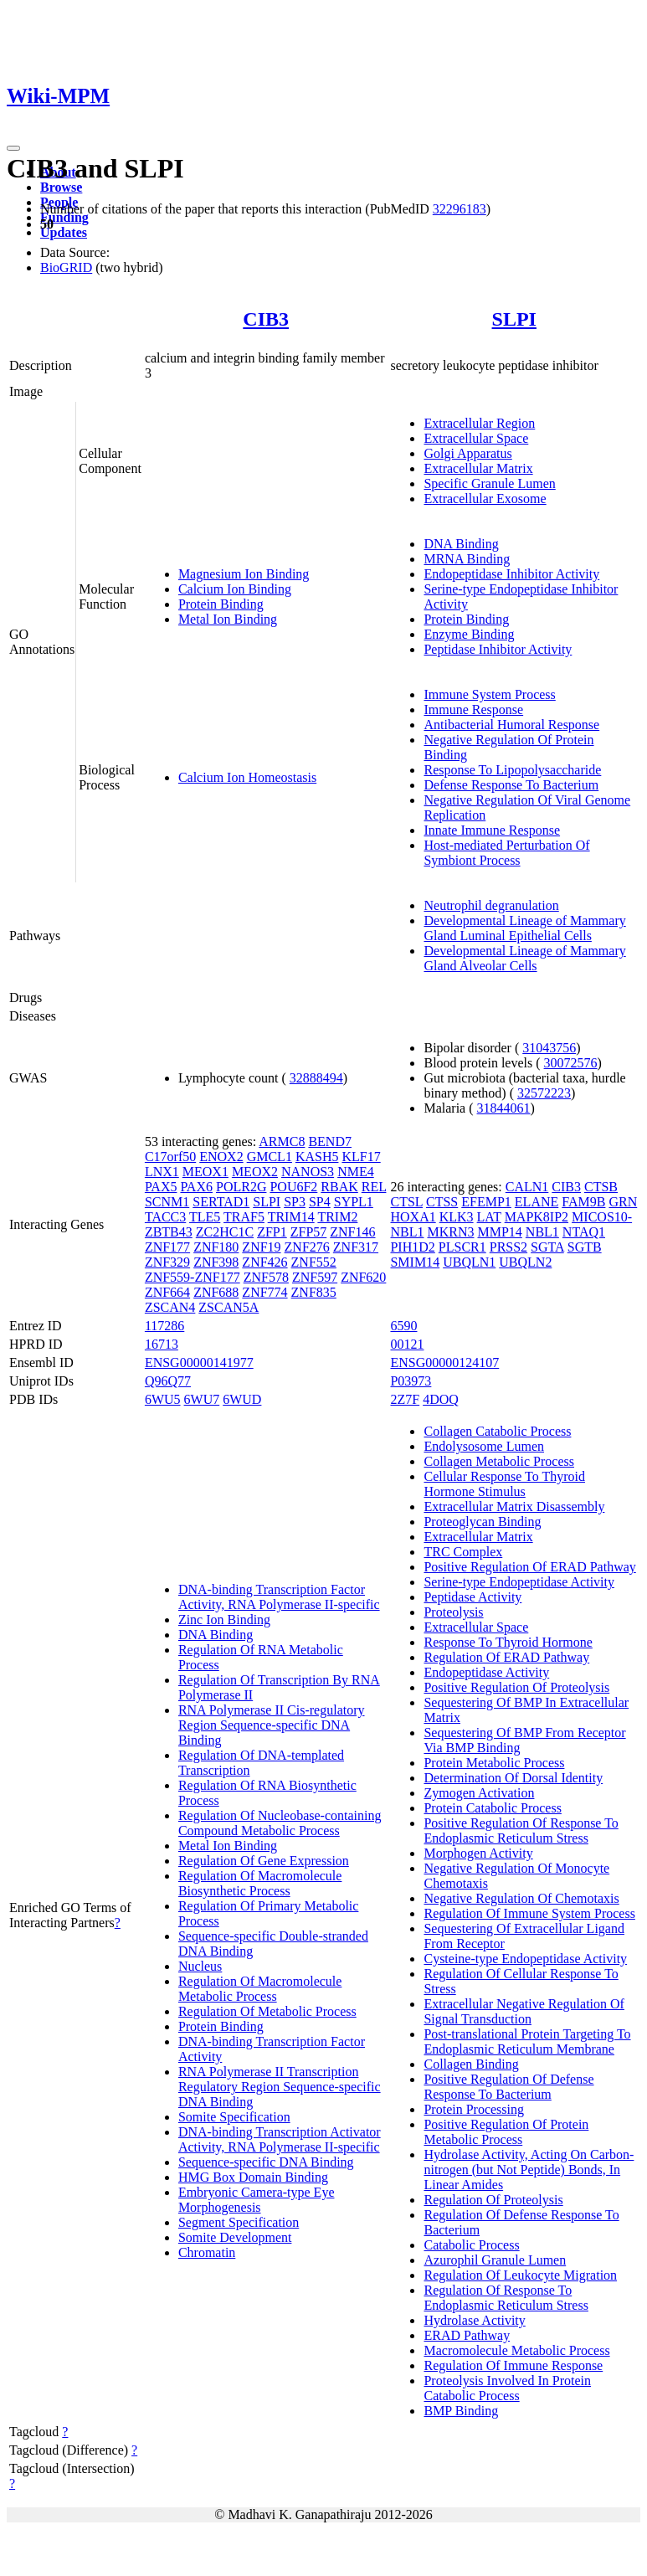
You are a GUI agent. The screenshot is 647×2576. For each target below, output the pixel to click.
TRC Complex (463, 1552)
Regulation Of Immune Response (513, 2365)
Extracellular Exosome (485, 498)
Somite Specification (234, 2117)
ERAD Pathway (467, 2335)
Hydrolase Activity (474, 2320)
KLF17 (360, 1156)
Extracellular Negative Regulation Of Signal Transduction (524, 2011)
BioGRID (66, 267)
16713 (161, 1344)
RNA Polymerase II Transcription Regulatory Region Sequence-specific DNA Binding (279, 2086)
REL (374, 1187)
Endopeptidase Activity (486, 1672)
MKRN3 (450, 1232)
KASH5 (317, 1156)
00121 (407, 1344)
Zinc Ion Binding (224, 1619)
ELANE (536, 1202)
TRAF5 (243, 1217)
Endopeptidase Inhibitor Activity (511, 574)
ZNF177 (167, 1247)
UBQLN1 (469, 1262)
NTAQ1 (583, 1232)
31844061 (504, 1108)
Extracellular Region (479, 423)
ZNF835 (313, 1292)
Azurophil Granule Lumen (495, 2260)
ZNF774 (264, 1292)
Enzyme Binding (469, 634)
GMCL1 (269, 1156)
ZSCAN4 (170, 1307)
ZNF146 (352, 1232)
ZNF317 (355, 1247)
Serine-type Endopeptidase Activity (519, 1582)
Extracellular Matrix (478, 468)
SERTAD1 (221, 1202)
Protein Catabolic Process (492, 1808)
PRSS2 (508, 1247)
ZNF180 (216, 1247)
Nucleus (200, 1966)
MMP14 (499, 1232)
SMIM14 (414, 1262)
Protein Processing (474, 2109)
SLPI (514, 319)
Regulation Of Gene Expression (263, 1861)
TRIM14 (291, 1217)
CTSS (442, 1202)
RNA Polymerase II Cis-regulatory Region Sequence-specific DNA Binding (271, 1725)
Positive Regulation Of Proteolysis (516, 1687)
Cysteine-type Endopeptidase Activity (525, 1958)
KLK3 (456, 1217)
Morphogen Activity (478, 1853)
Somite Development (235, 2237)
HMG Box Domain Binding (253, 2177)
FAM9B (583, 1202)
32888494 (316, 1078)
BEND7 (330, 1141)
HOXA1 (412, 1217)
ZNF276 (307, 1247)
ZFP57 (308, 1232)
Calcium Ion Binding (234, 589)
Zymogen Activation (479, 1793)
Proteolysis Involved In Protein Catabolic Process (507, 2388)
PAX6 (196, 1187)
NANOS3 (307, 1172)
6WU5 (163, 1399)
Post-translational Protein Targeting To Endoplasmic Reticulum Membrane (527, 2041)
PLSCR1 (462, 1247)
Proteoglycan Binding (482, 1521)
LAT (489, 1217)
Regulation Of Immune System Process (529, 1913)
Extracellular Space (476, 438)
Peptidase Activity (472, 1597)
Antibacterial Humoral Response (511, 724)
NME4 (355, 1172)
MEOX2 (255, 1172)
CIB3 (266, 319)
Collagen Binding (471, 2064)
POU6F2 (293, 1187)
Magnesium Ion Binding (243, 574)
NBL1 (542, 1232)
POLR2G (241, 1187)
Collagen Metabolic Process (499, 1461)
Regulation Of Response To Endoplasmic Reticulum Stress (506, 2297)
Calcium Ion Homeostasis (247, 777)
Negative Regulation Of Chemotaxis (521, 1898)
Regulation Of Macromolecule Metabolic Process (260, 1988)
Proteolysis (453, 1612)
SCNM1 (167, 1202)
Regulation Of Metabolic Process (267, 2011)
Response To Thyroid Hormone (508, 1642)
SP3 (295, 1202)
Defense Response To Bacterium (511, 785)
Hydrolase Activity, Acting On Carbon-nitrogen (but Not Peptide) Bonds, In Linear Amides (529, 2169)
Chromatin (206, 2252)
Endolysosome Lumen (484, 1446)
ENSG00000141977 (199, 1362)
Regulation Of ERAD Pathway (506, 1657)
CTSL (406, 1202)
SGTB (584, 1247)
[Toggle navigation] (13, 148)
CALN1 (527, 1187)
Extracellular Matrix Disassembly (514, 1506)
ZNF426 (264, 1262)
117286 (164, 1326)
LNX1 (162, 1172)
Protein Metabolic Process (494, 1763)
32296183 (459, 209)
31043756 (549, 1048)
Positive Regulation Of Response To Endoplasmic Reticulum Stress (521, 1830)
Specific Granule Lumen (489, 483)
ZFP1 (272, 1232)
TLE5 (204, 1217)
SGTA (547, 1247)
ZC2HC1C (225, 1232)
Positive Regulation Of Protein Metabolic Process (506, 2132)
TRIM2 (337, 1217)
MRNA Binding (467, 559)
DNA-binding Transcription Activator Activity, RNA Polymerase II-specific (279, 2139)
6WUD (242, 1399)
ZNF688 (216, 1292)
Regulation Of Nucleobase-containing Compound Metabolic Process (280, 1823)
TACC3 (165, 1217)
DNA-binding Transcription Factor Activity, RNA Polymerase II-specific (279, 1597)
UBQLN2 (525, 1262)
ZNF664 (167, 1292)
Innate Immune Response (492, 830)
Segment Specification (238, 2222)
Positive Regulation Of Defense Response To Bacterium (508, 2086)
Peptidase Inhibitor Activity (498, 649)
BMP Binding (461, 2411)
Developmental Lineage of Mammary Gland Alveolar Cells (524, 958)
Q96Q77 (168, 1381)
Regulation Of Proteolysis (493, 2200)
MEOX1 (205, 1172)
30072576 (571, 1063)
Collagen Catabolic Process (497, 1431)
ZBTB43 (169, 1232)
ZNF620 (363, 1277)
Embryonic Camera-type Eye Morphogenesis (256, 2199)
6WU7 (202, 1399)
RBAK (339, 1187)
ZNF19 (261, 1247)
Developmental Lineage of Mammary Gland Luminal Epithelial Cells (524, 928)
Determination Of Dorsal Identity (513, 1778)
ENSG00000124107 (444, 1362)
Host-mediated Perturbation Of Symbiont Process (506, 852)
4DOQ (441, 1399)
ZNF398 (216, 1262)
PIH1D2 (412, 1247)
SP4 (320, 1202)
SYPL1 (353, 1202)
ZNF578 (266, 1277)
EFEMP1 (486, 1202)
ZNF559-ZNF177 (192, 1277)
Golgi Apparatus (467, 453)
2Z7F (404, 1399)
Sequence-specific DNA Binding (266, 2162)
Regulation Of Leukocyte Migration (520, 2275)
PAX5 (161, 1187)
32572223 (544, 1093)
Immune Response (473, 709)
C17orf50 (170, 1156)
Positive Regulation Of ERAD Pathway (529, 1567)
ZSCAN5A (228, 1307)
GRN (622, 1202)
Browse (61, 187)
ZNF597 (314, 1277)
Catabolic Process (471, 2245)
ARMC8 (282, 1141)
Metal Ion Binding (227, 619)
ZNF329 (167, 1262)
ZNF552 (313, 1262)
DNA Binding (461, 544)
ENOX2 (221, 1156)
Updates (63, 232)
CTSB (601, 1187)
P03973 (410, 1381)
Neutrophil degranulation (491, 905)
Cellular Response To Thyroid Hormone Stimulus (504, 1484)
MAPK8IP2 (536, 1217)
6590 (403, 1326)
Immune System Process (489, 694)
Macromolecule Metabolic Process (516, 2350)
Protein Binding (221, 604)
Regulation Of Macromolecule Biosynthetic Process (260, 1883)
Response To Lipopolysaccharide (512, 770)
